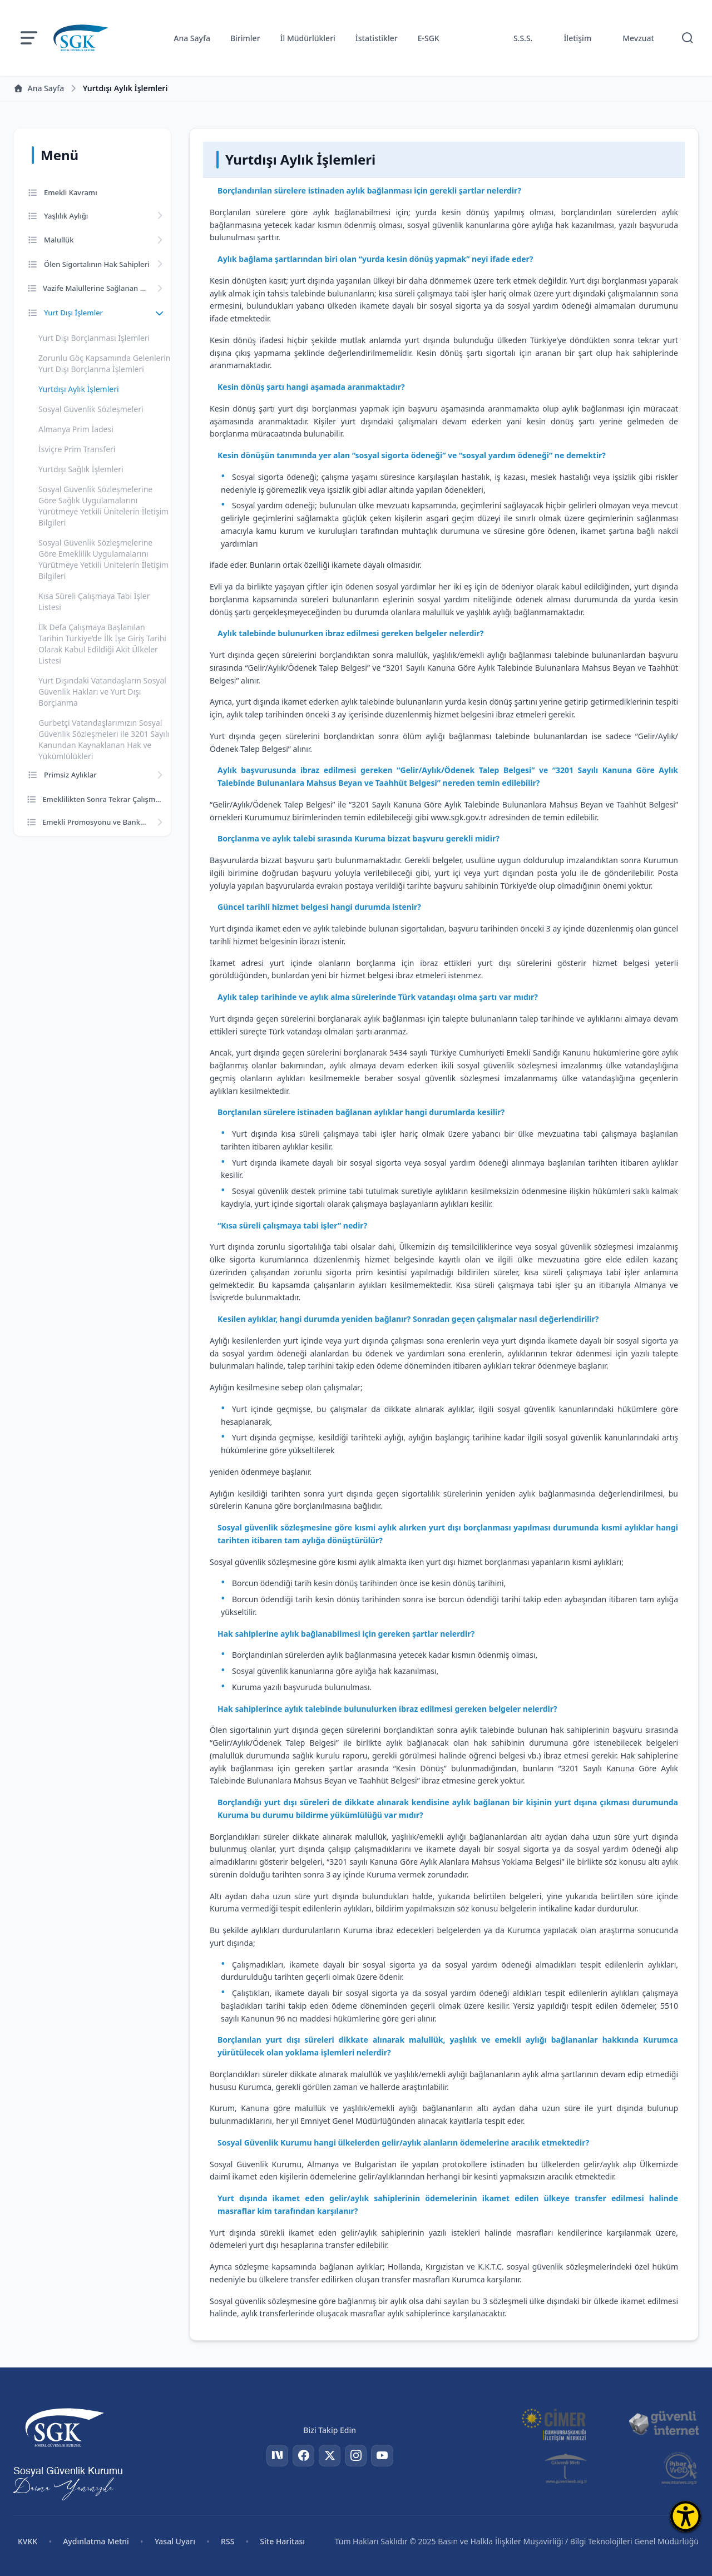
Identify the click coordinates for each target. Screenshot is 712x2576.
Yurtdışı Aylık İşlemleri (78, 389)
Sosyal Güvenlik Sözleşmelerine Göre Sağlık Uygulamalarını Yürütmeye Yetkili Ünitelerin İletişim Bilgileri (103, 506)
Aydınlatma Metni (96, 2541)
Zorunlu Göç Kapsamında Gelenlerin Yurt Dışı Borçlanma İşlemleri (104, 363)
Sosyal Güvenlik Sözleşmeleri (91, 409)
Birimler (245, 38)
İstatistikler (376, 38)
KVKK (27, 2541)
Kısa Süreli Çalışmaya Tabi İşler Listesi (94, 601)
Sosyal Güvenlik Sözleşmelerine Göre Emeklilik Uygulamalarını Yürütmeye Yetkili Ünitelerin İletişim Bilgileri (103, 559)
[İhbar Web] (679, 2468)
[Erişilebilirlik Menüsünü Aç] (685, 2516)
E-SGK (428, 38)
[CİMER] (553, 2423)
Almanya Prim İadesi (75, 429)
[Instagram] (356, 2456)
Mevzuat (638, 38)
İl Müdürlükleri (307, 38)
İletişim (577, 38)
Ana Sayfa (192, 38)
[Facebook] (303, 2456)
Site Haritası (282, 2541)
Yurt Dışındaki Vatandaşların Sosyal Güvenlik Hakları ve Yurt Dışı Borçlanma (102, 691)
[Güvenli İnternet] (664, 2423)
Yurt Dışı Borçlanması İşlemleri (94, 338)
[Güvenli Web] (566, 2468)
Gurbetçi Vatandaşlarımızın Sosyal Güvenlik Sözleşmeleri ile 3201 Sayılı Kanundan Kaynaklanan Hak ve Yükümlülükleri (103, 739)
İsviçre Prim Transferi (76, 449)
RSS (227, 2541)
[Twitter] (330, 2456)
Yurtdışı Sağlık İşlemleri (80, 469)
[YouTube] (383, 2456)
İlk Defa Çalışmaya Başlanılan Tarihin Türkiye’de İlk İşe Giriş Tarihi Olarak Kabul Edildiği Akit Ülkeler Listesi (102, 644)
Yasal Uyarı (175, 2541)
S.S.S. (523, 38)
